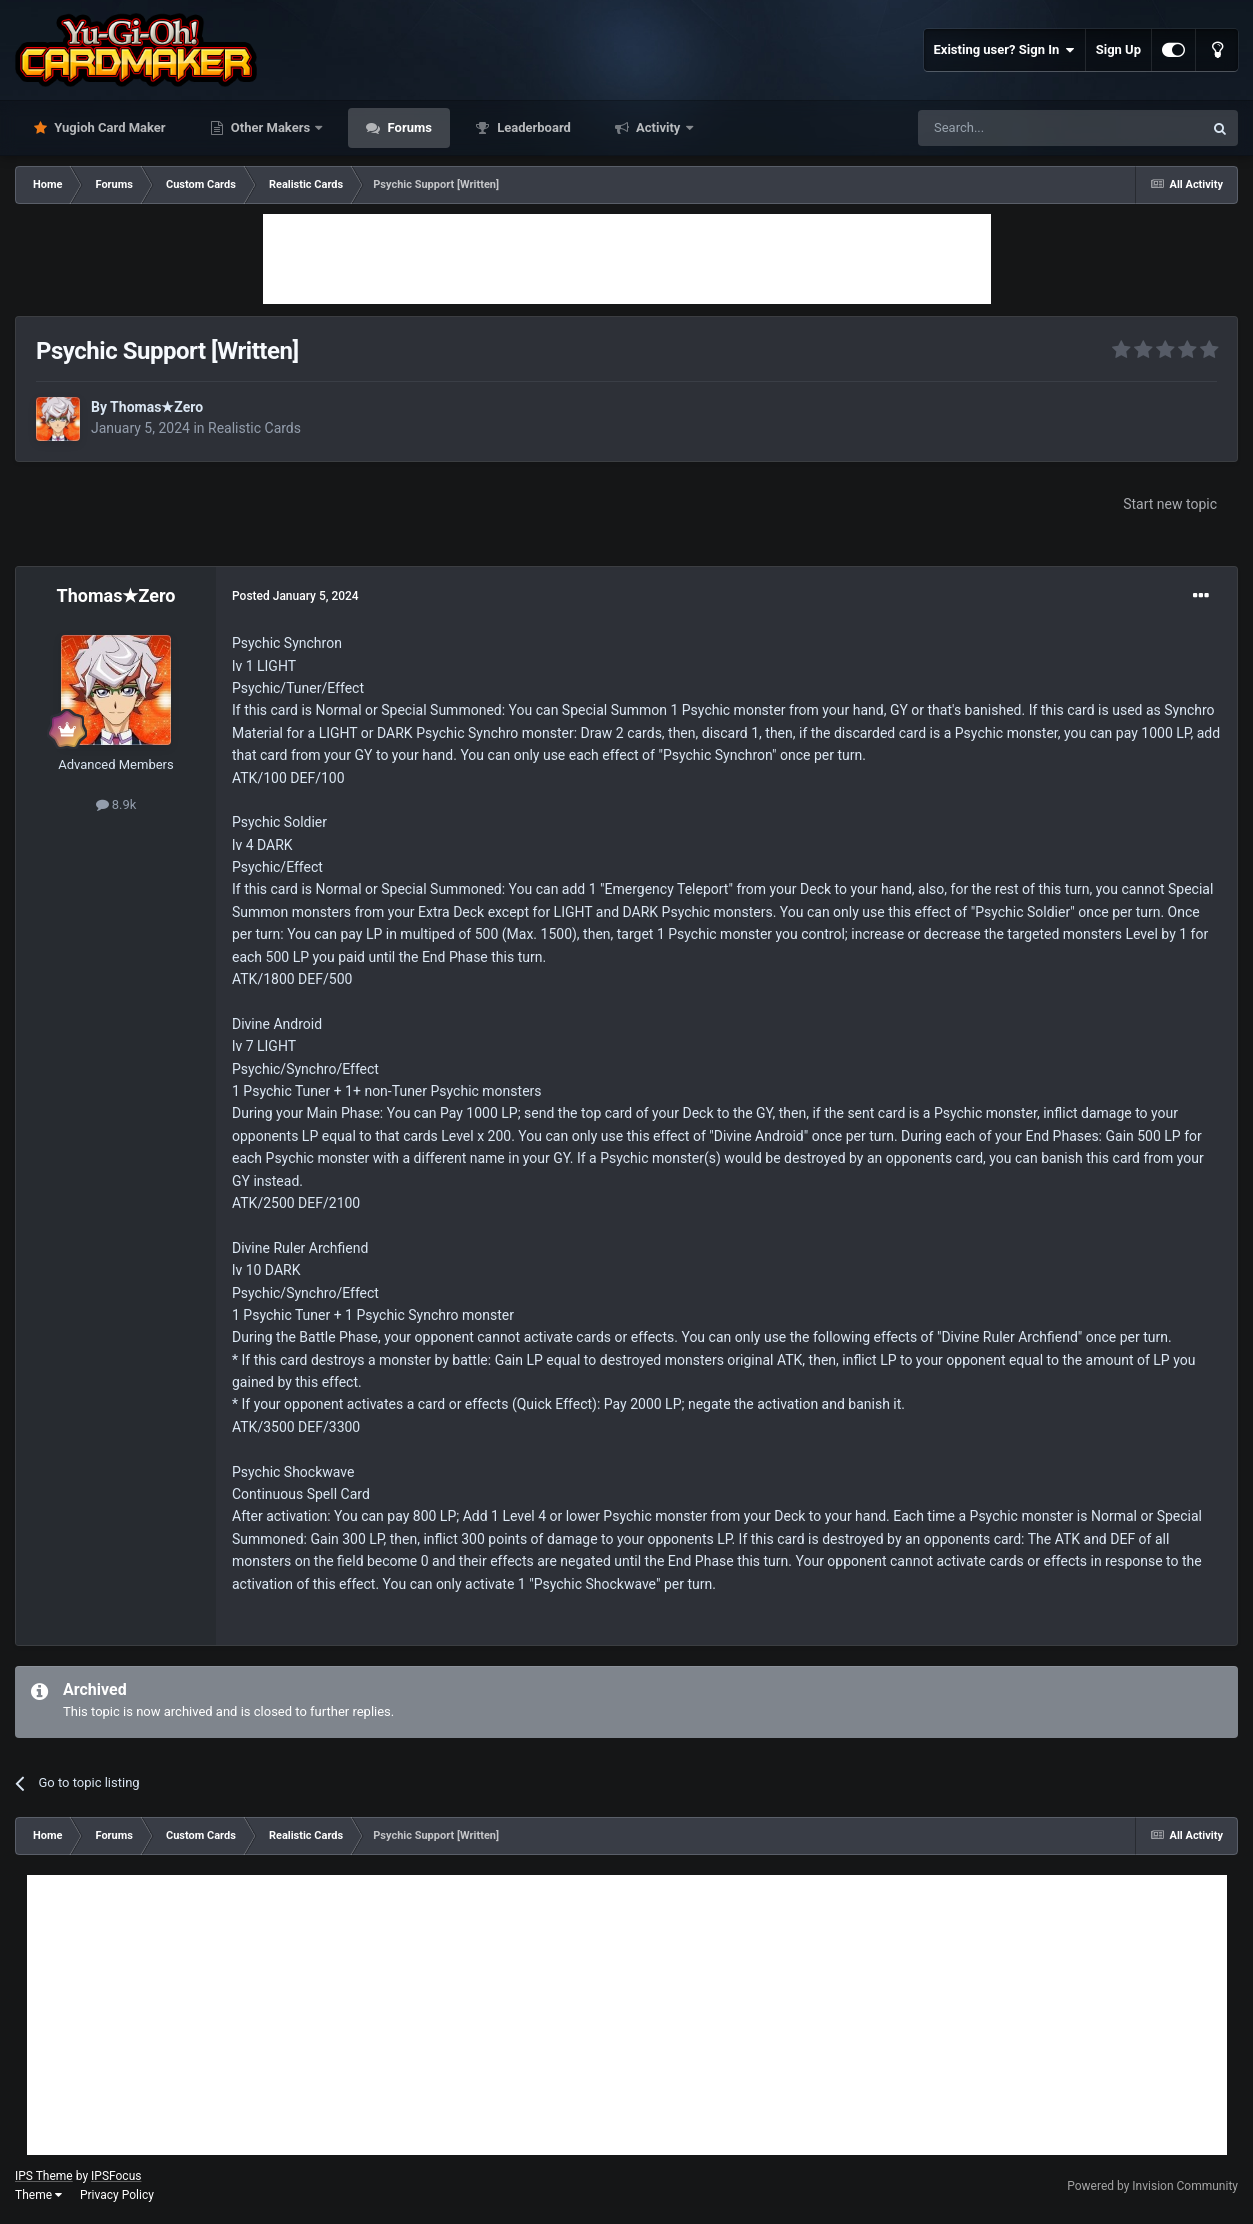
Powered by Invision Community (1152, 2186)
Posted (295, 596)
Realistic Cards (254, 428)
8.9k (116, 804)
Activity (658, 127)
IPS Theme (44, 2176)
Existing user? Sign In (1004, 50)
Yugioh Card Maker (108, 127)
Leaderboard (532, 127)
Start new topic (1170, 504)
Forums (408, 127)
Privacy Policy (117, 2195)
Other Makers (271, 127)
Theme (38, 2195)
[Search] (1013, 128)
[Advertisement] (627, 259)
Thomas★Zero (156, 407)
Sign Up (1118, 49)
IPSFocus (116, 2176)
